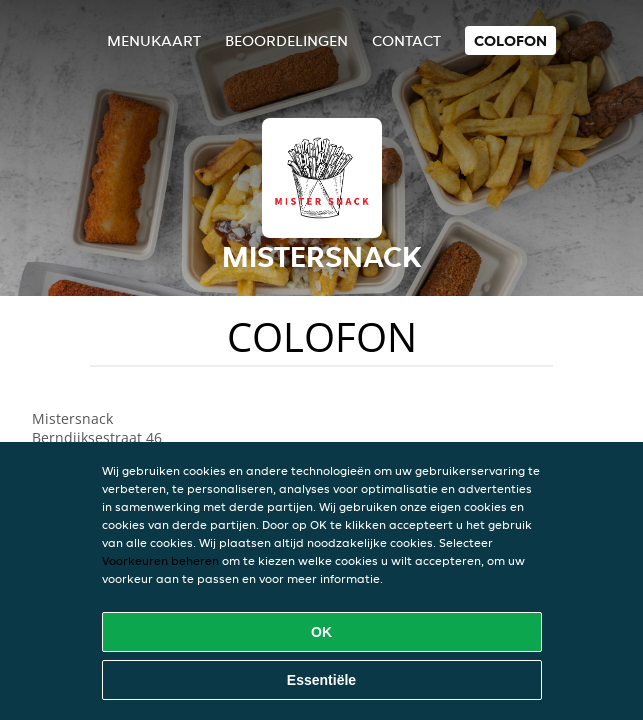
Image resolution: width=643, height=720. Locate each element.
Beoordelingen (286, 40)
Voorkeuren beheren (160, 560)
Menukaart (154, 40)
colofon (510, 40)
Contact (406, 40)
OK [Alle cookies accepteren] (321, 632)
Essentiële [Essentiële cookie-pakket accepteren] (321, 680)
